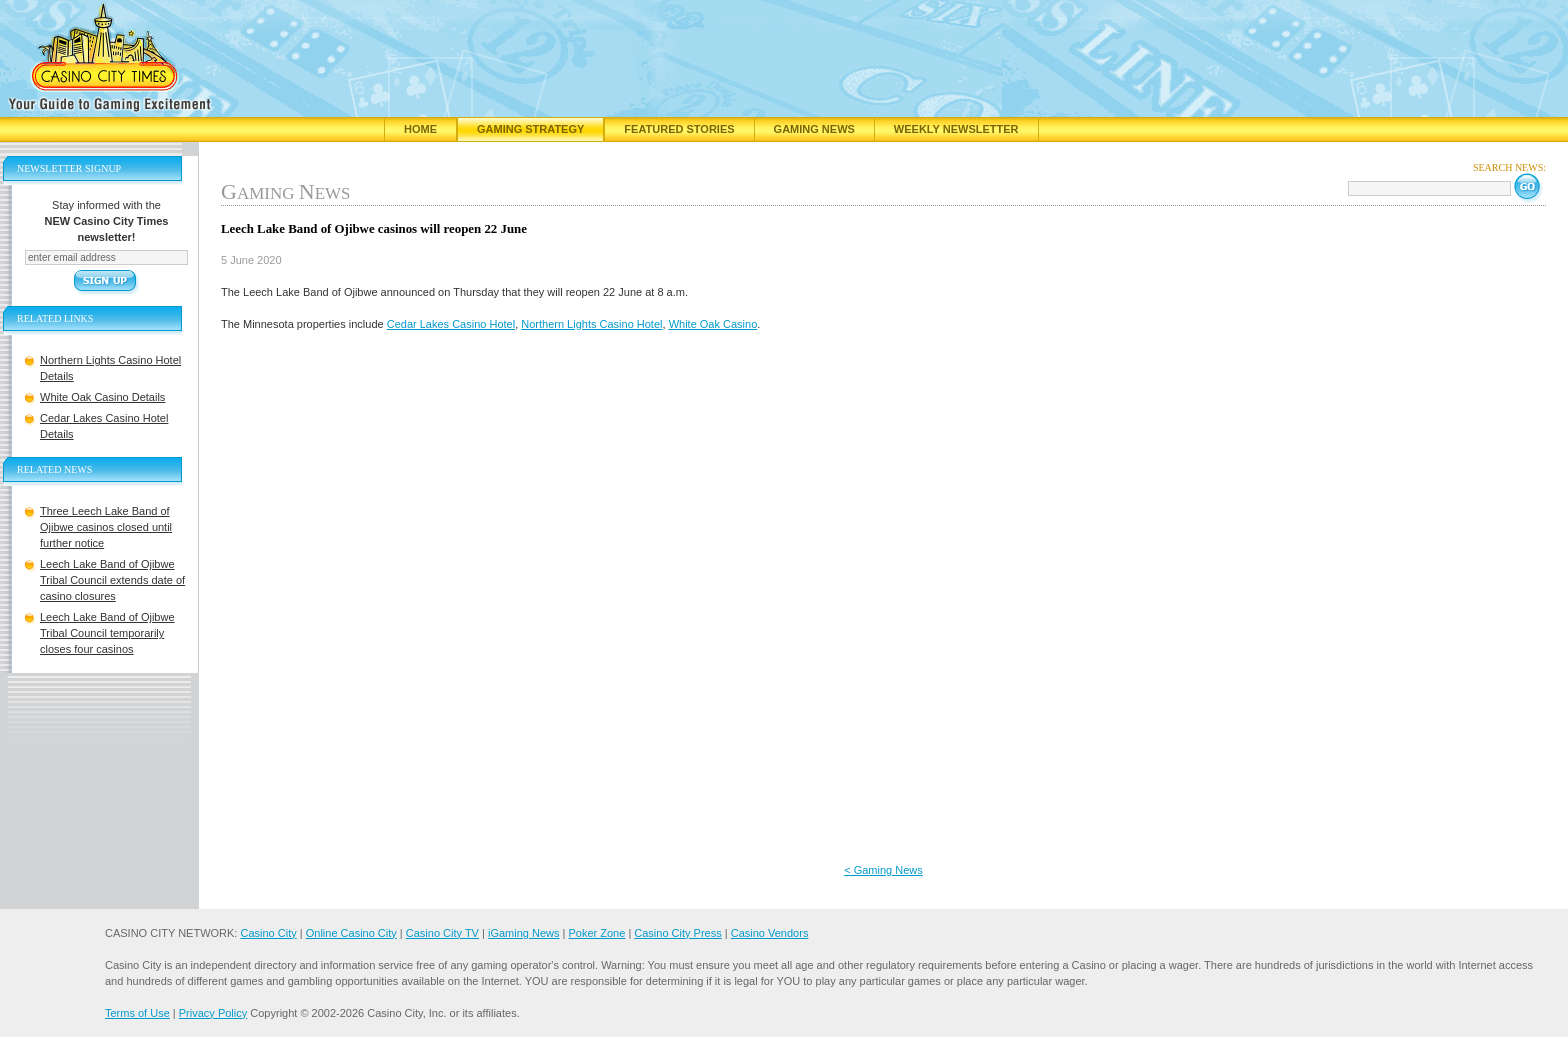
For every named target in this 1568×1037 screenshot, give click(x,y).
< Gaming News (883, 870)
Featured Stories (679, 129)
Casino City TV (442, 933)
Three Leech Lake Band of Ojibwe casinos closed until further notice (106, 527)
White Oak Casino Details (102, 397)
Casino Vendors (770, 933)
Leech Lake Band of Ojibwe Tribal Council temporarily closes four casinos (107, 633)
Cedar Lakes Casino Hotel (451, 324)
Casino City (268, 933)
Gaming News (814, 129)
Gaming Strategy (530, 129)
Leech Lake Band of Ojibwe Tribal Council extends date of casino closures (112, 580)
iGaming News (524, 933)
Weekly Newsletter (956, 129)
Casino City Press (677, 933)
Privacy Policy (213, 1013)
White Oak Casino (713, 324)
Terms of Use (137, 1013)
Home (420, 129)
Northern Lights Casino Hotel (591, 324)
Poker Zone (596, 933)
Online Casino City (351, 933)
